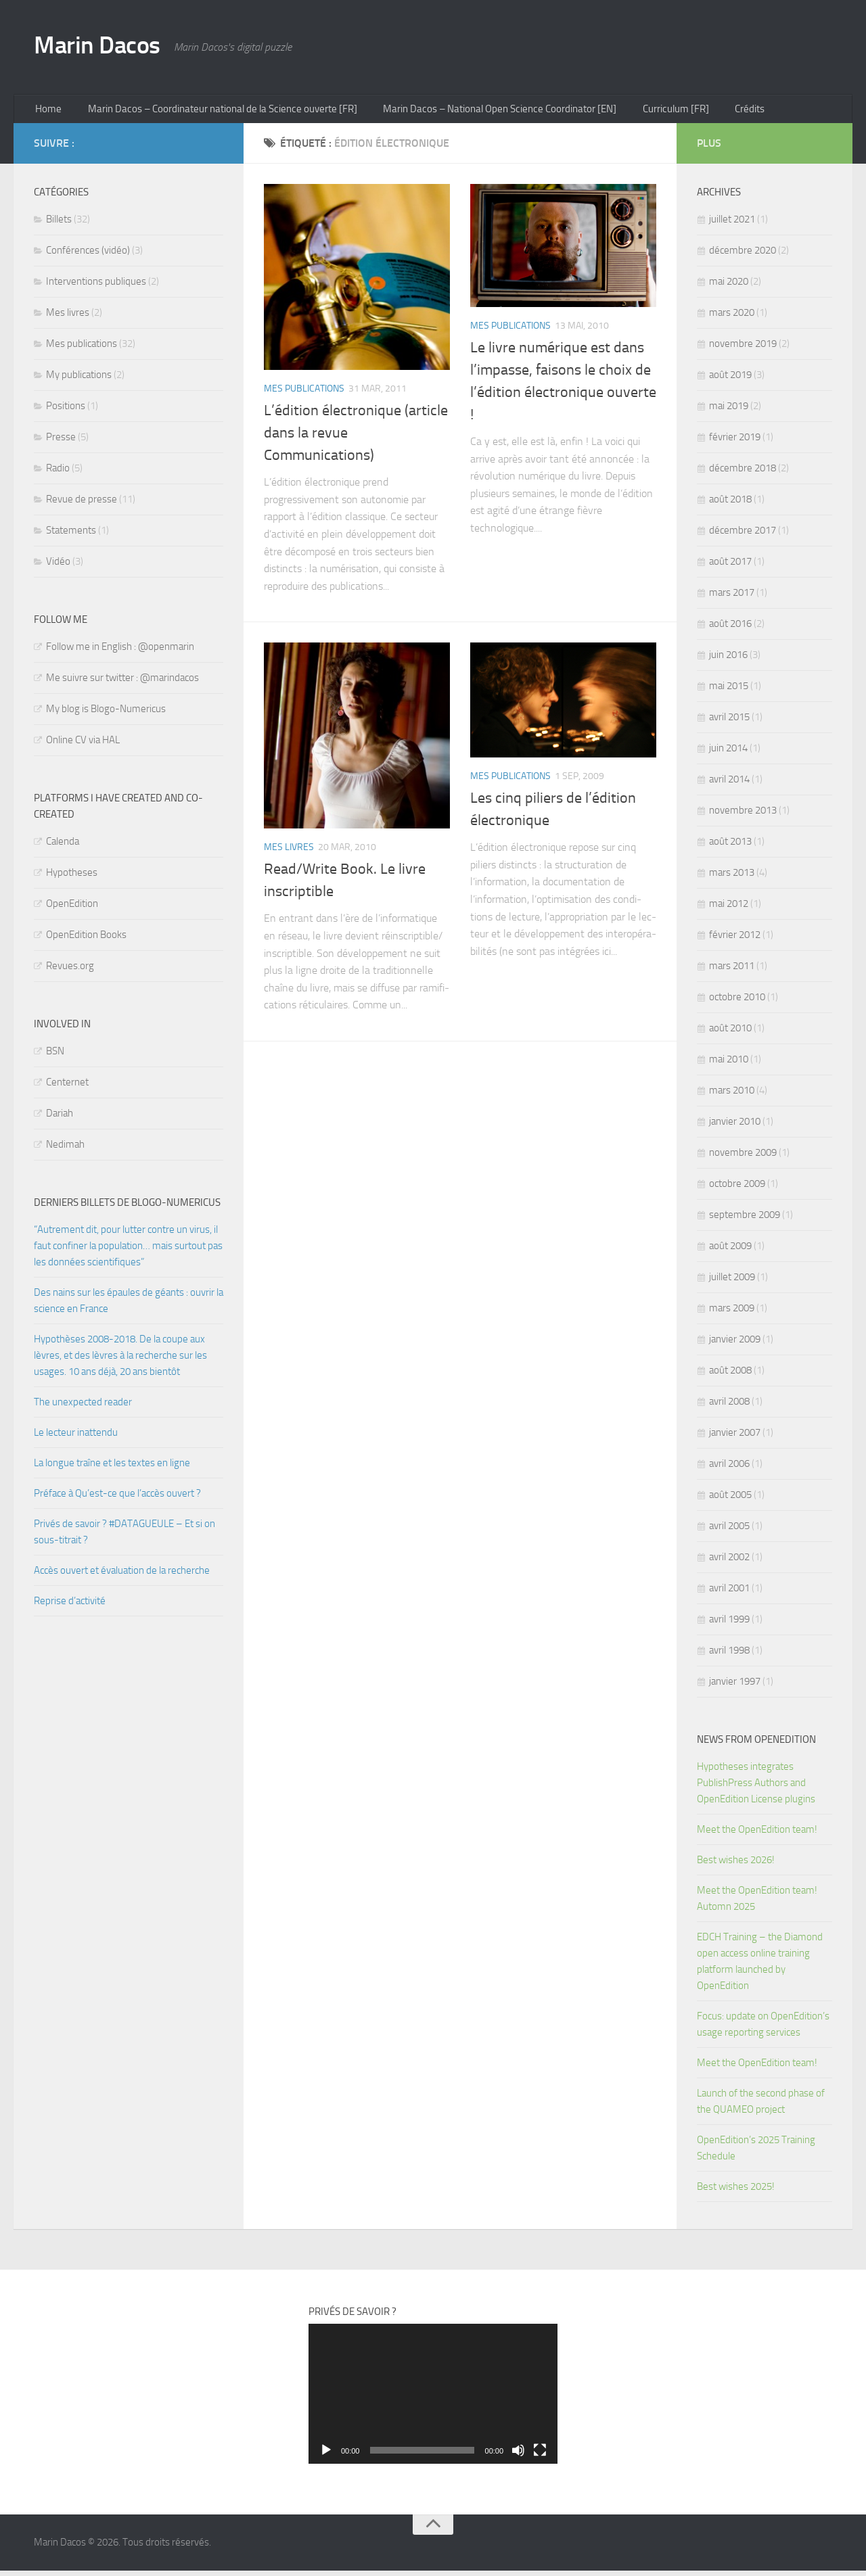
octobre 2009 (737, 1189)
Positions (65, 411)
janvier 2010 (734, 1127)
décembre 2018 (742, 473)
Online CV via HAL (83, 745)
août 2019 (730, 380)
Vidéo (58, 567)
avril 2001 (729, 1593)
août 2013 (730, 847)
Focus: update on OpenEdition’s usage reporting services (763, 2029)
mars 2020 (731, 318)
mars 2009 (731, 1313)
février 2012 (734, 940)
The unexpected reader (83, 1407)
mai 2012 (728, 909)
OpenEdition (72, 909)
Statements (71, 536)
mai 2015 (728, 691)
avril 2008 (729, 1407)
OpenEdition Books (86, 940)
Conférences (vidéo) (88, 256)
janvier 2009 (734, 1344)
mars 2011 (731, 971)
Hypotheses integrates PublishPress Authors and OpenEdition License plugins (756, 1788)
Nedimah (65, 1150)
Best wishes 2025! (736, 2192)
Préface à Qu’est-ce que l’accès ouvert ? (117, 1499)
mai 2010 (728, 1064)
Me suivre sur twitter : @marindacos (122, 683)
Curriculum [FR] (685, 111)
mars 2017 (731, 598)
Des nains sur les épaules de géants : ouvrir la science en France (128, 1306)
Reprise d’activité (70, 1606)
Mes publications (304, 394)
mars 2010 (731, 1096)
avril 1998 (729, 1655)
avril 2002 (729, 1562)
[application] (433, 2399)
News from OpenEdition (756, 1745)
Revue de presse (81, 504)
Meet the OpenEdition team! (758, 1835)
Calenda (62, 847)
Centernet (67, 1087)
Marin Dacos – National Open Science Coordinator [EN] (508, 111)
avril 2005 (729, 1531)
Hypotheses (71, 878)
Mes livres (289, 852)
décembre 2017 (742, 536)
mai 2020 (728, 287)
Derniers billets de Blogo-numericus (127, 1208)
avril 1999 (729, 1624)
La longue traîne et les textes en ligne (112, 1468)
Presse (61, 442)
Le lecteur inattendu (76, 1438)
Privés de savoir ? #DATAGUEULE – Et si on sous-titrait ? (124, 1537)
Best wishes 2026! (736, 1865)
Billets (59, 224)
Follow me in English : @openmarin (120, 652)
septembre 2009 (744, 1220)
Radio (58, 473)
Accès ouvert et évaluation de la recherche (122, 1576)
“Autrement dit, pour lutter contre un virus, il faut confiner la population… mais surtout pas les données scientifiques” (128, 1251)
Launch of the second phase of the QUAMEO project (761, 2106)
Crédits (754, 111)
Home (46, 111)
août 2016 (730, 629)
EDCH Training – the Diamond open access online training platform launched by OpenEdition (760, 1966)
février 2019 (734, 442)
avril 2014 (729, 784)
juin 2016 (728, 660)
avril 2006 (729, 1469)
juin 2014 (728, 753)
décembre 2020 (742, 256)
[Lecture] (326, 2455)
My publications (79, 380)
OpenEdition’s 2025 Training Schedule (756, 2153)
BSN (55, 1056)
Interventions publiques (96, 287)
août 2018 (730, 504)
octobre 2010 (737, 1002)
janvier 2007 (734, 1438)
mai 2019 (728, 411)
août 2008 (730, 1375)
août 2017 (730, 567)
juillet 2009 (732, 1282)
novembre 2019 (743, 349)
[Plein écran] (540, 2455)
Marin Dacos (107, 47)
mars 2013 (731, 878)
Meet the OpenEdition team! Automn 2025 (757, 1904)
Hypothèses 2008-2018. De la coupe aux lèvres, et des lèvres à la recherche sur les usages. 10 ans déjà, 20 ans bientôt (120, 1360)
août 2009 (730, 1251)
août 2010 (730, 1033)
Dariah (59, 1119)
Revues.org (70, 971)
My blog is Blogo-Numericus (106, 714)
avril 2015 (729, 722)
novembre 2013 (743, 816)
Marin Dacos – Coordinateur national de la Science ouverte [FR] (222, 111)
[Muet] (518, 2455)
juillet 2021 (732, 224)
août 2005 (730, 1500)
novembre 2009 (743, 1158)
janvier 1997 (734, 1687)
